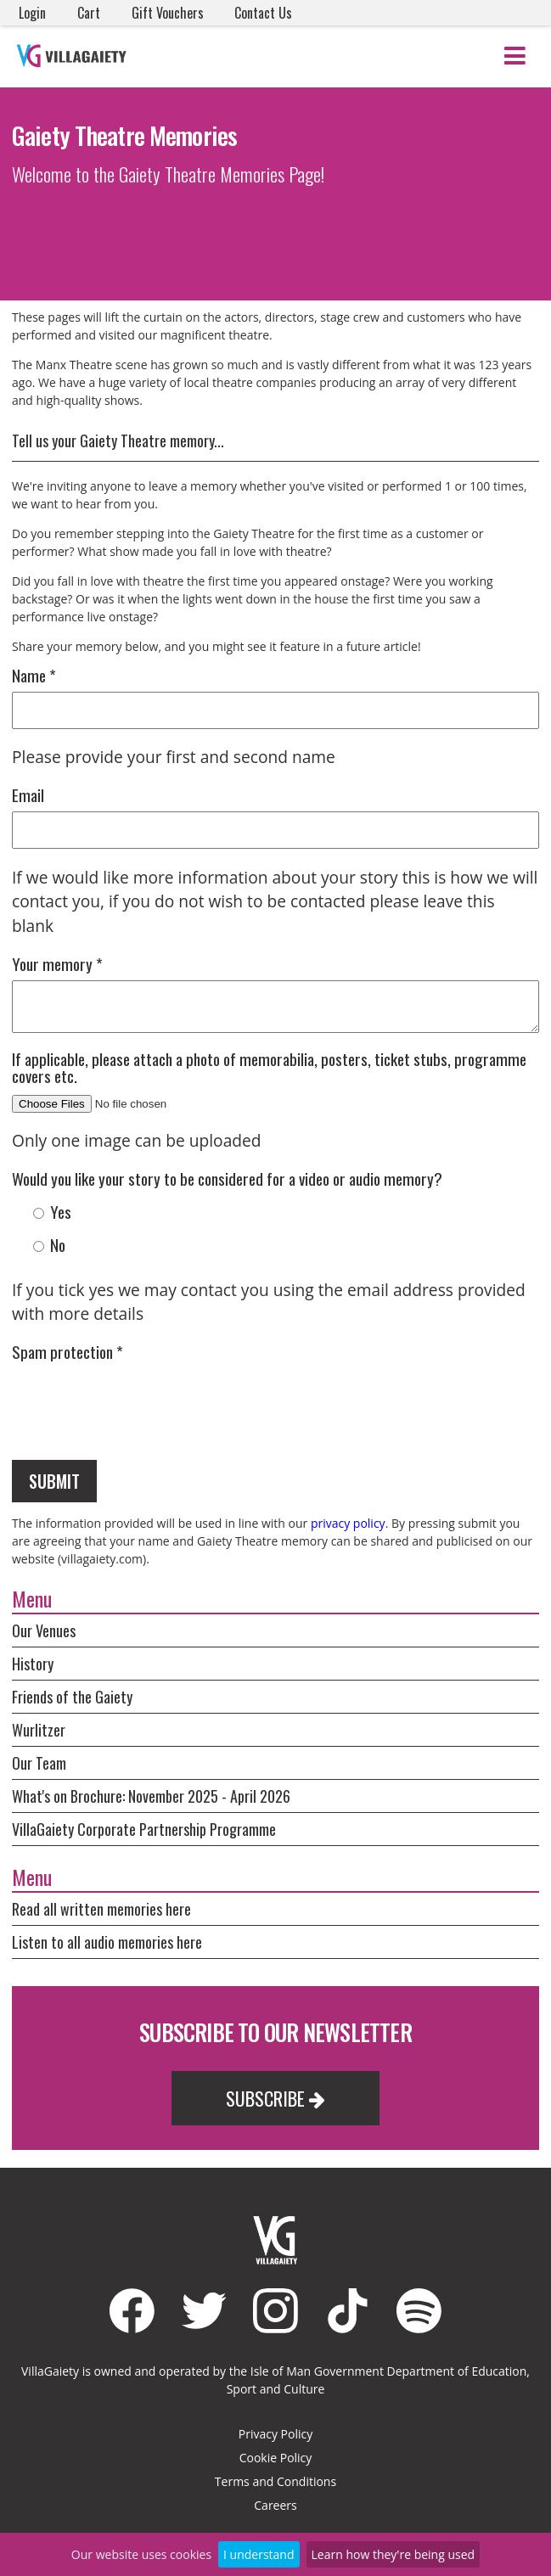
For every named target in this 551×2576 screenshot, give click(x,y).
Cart (88, 13)
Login (32, 13)
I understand (258, 2554)
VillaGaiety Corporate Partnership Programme (144, 1829)
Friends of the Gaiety (72, 1697)
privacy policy (348, 1523)
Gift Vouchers (168, 13)
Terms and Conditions (275, 2481)
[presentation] (141, 1401)
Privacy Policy (275, 2434)
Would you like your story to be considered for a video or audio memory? (227, 1178)
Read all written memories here (101, 1909)
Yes (52, 1211)
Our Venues (44, 1630)
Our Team (39, 1763)
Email (28, 795)
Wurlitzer (38, 1730)
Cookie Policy (275, 2458)
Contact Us (263, 13)
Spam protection (67, 1351)
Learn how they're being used (393, 2554)
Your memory (57, 963)
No (49, 1244)
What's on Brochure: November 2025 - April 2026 (151, 1796)
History (32, 1664)
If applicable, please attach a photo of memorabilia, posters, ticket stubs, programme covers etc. (269, 1067)
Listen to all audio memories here (107, 1942)
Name (34, 675)
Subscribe (275, 2098)
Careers (275, 2505)
